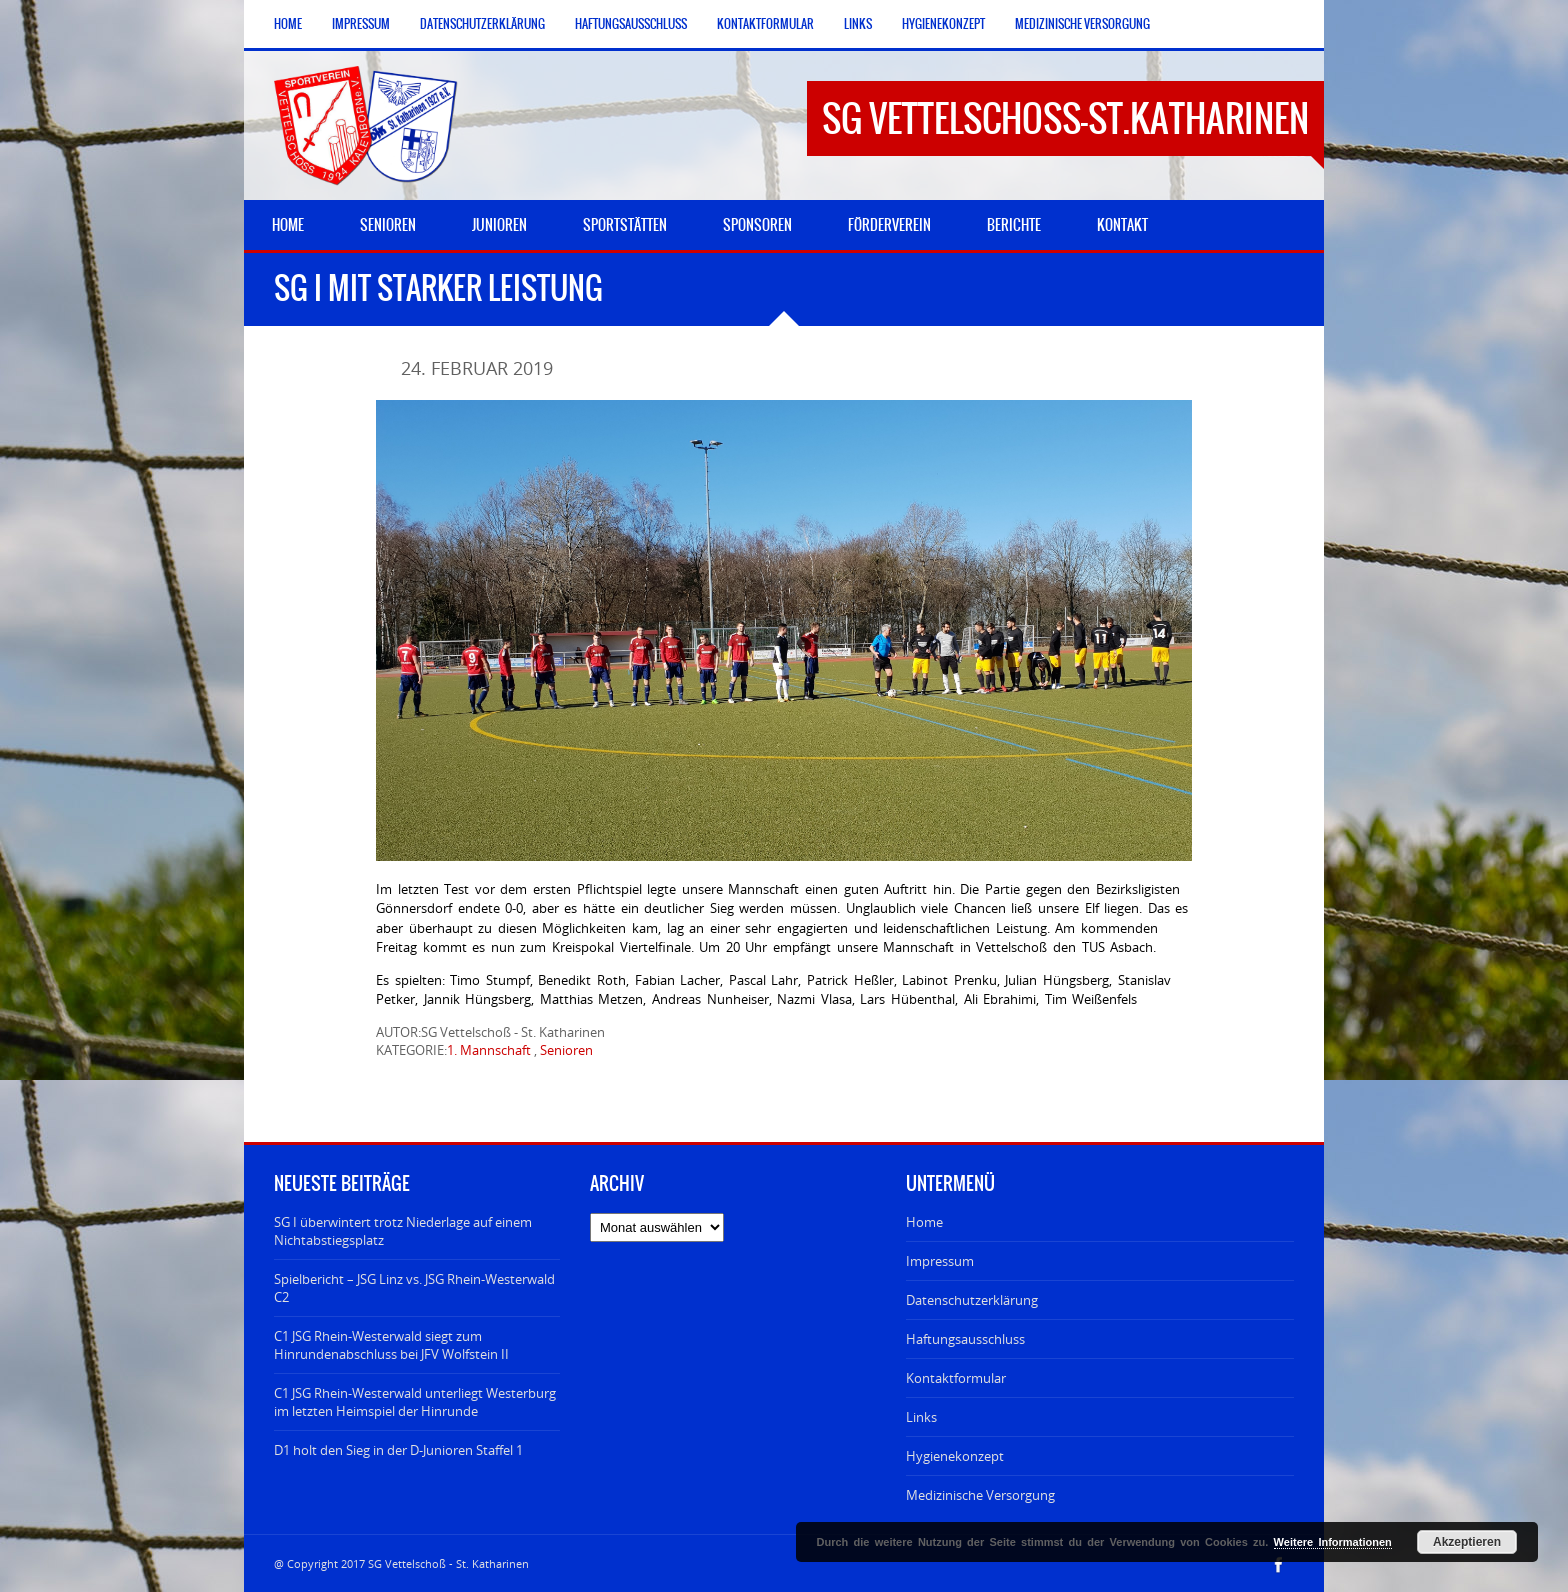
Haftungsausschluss (631, 24)
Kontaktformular (765, 24)
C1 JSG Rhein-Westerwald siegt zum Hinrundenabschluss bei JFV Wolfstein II (391, 1345)
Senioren (566, 1050)
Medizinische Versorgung (1082, 24)
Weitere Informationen (1333, 1542)
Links (858, 24)
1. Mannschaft (489, 1050)
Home (288, 24)
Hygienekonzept (943, 24)
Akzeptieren (1467, 1542)
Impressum (361, 24)
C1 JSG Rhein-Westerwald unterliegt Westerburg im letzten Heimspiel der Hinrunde (415, 1402)
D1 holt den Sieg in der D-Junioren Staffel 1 (398, 1450)
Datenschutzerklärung (482, 24)
